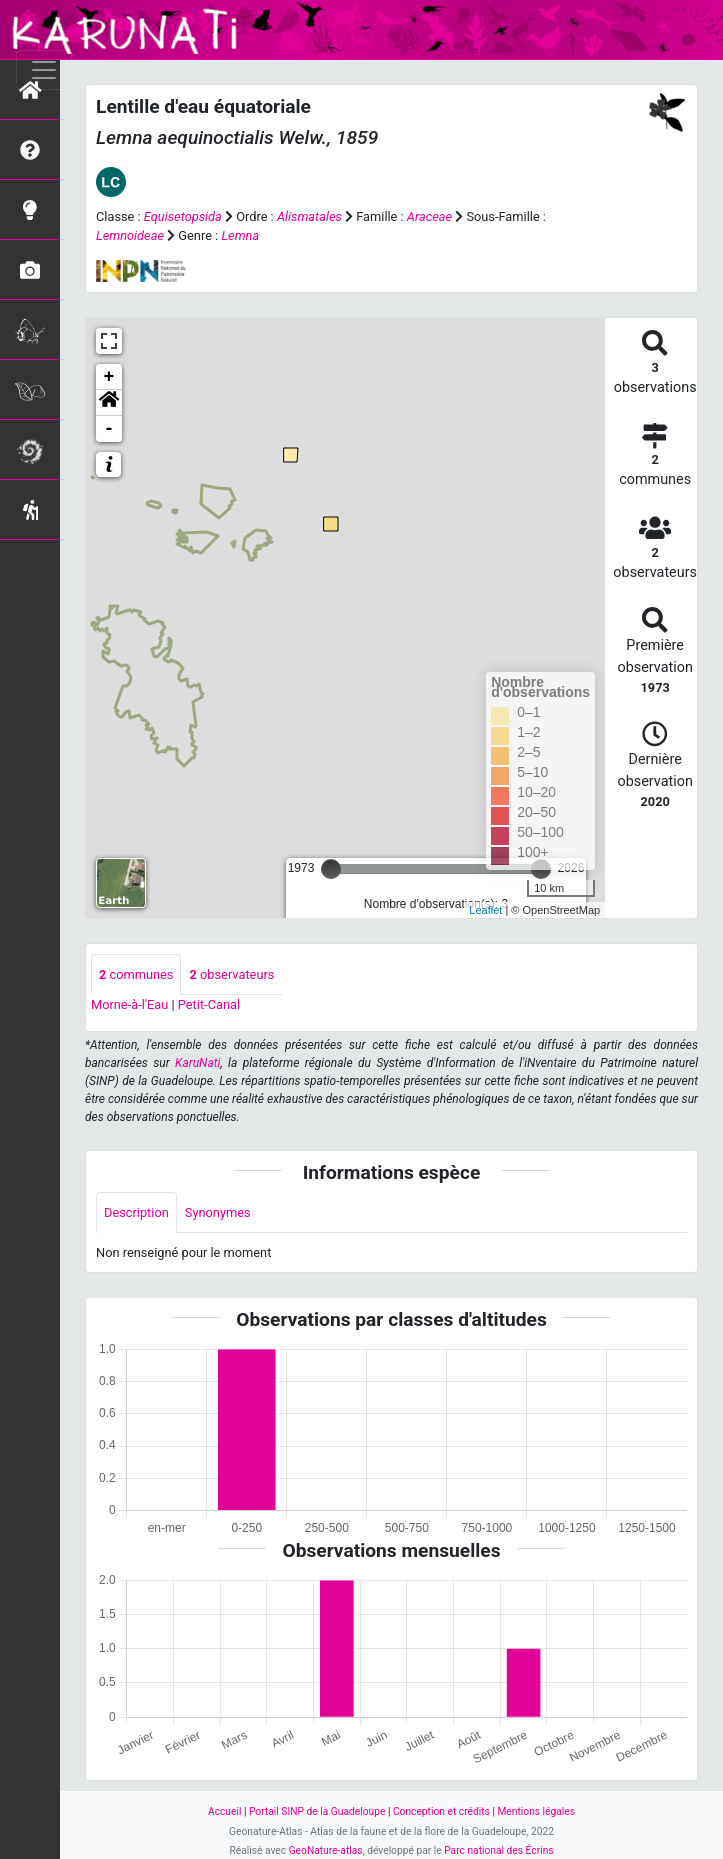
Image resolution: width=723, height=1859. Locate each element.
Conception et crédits (441, 1811)
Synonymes (218, 1212)
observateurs (231, 974)
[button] (109, 403)
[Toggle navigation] (44, 70)
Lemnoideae (130, 235)
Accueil (224, 1811)
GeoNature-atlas (326, 1850)
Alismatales (309, 216)
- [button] (109, 429)
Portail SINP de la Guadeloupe (317, 1811)
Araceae (429, 216)
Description (136, 1212)
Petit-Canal (209, 1004)
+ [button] (109, 377)
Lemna (240, 235)
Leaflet (485, 910)
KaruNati (197, 1063)
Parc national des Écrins (498, 1850)
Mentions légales (536, 1811)
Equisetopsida (183, 216)
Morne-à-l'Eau (129, 1004)
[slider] (331, 869)
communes (136, 974)
